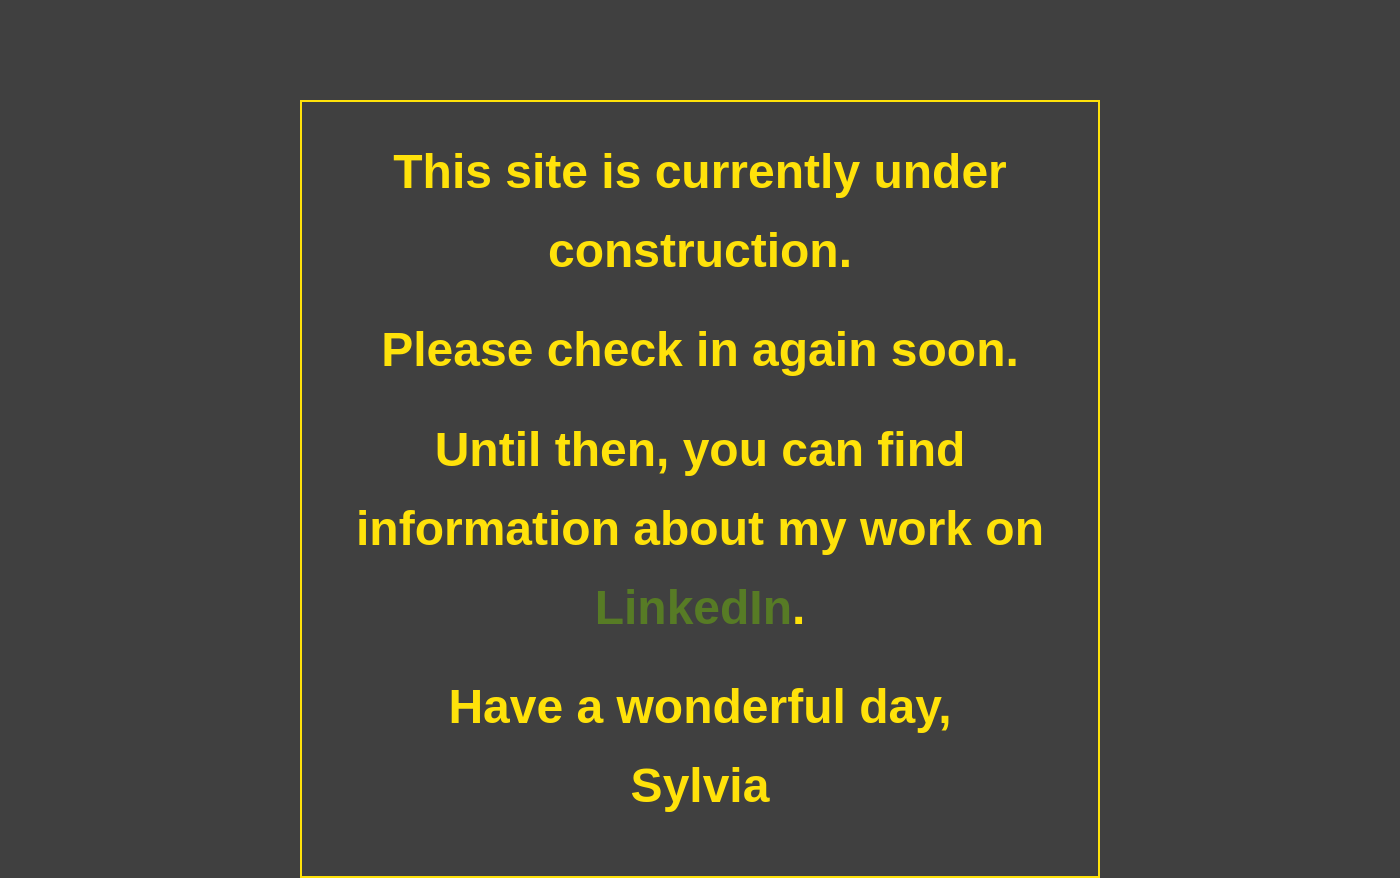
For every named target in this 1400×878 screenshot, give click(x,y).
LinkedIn (693, 607)
